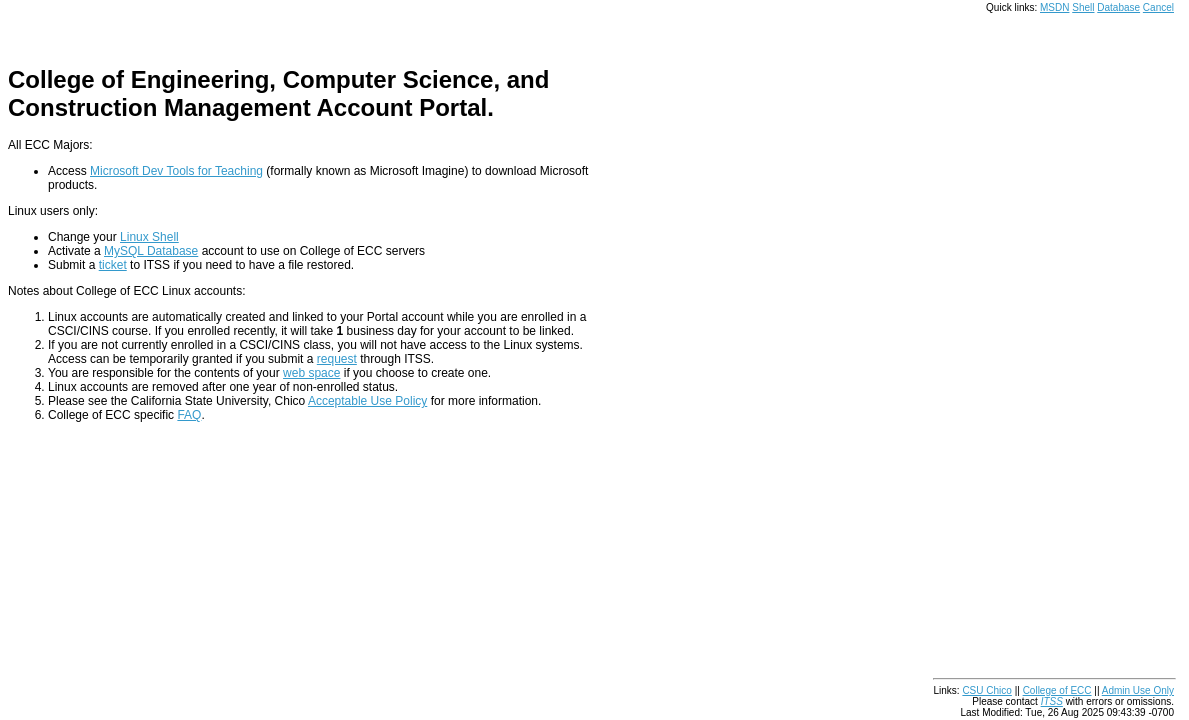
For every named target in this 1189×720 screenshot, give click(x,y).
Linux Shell (149, 237)
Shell (1083, 7)
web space (311, 373)
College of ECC (1057, 690)
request (337, 359)
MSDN (1054, 7)
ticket (113, 265)
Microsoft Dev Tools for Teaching (176, 171)
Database (1118, 7)
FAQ (189, 415)
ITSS (1052, 701)
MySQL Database (151, 251)
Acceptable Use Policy (367, 401)
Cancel (1158, 7)
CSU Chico (986, 690)
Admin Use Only (1138, 690)
